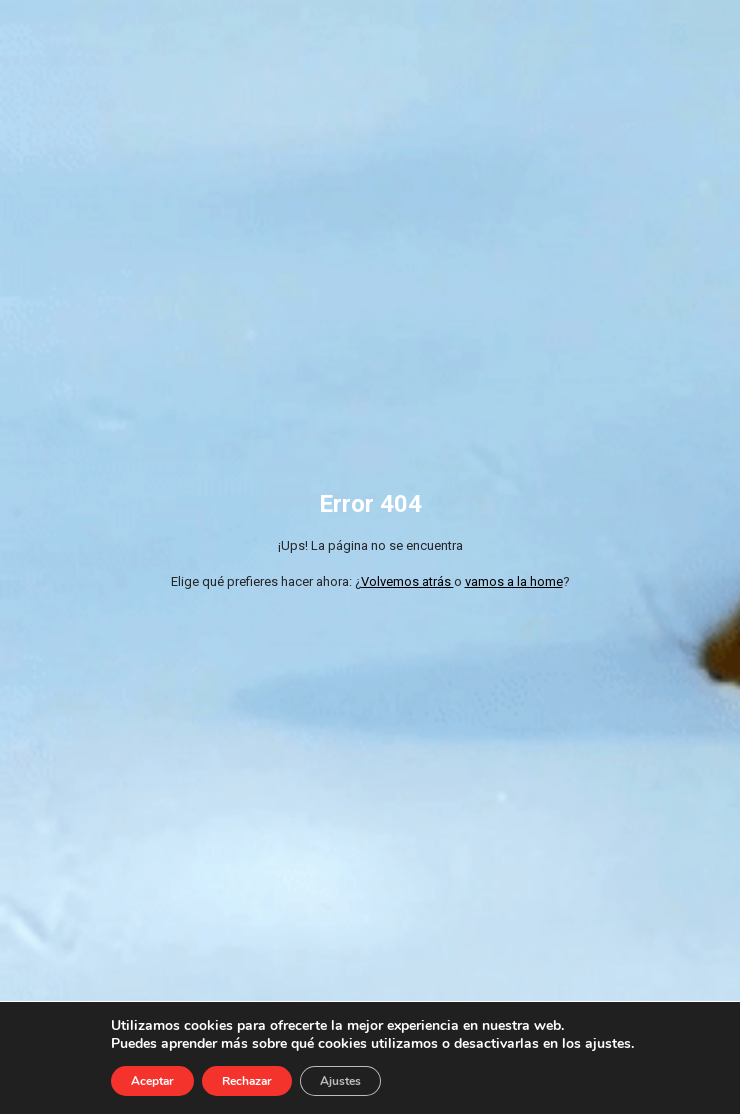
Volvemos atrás (407, 581)
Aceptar (152, 1081)
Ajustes (340, 1081)
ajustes (608, 1044)
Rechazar (247, 1081)
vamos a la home (514, 581)
